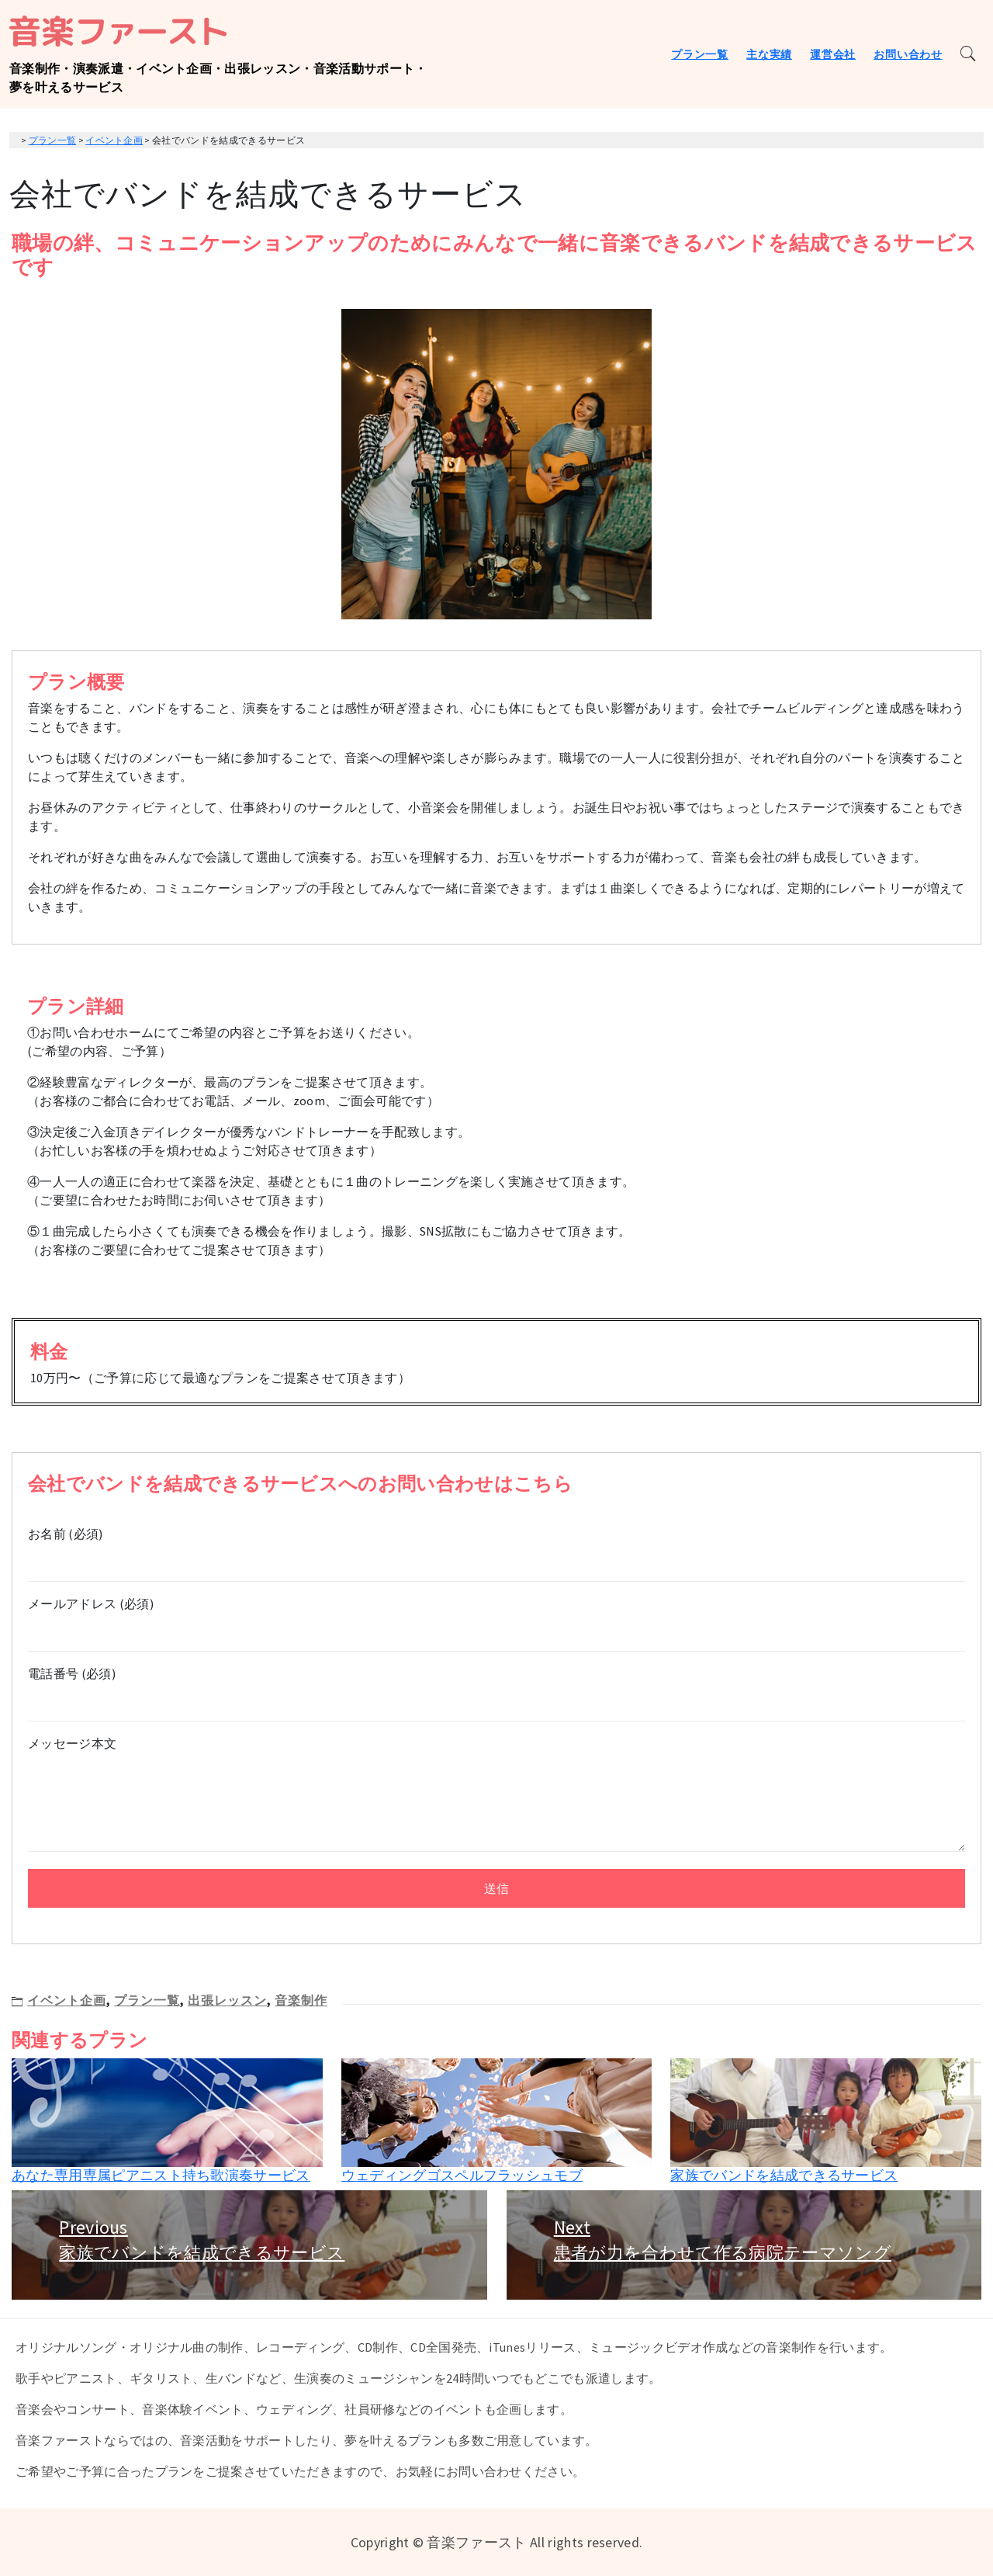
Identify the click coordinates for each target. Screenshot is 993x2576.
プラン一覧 (699, 54)
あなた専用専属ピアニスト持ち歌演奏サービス (161, 2175)
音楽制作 (301, 2000)
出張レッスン (227, 2000)
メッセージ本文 (496, 1795)
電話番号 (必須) (496, 1688)
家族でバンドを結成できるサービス (784, 2175)
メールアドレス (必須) (496, 1618)
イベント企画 (66, 2000)
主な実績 (769, 54)
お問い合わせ (908, 54)
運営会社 (833, 54)
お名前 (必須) (496, 1548)
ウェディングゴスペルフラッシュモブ (462, 2175)
